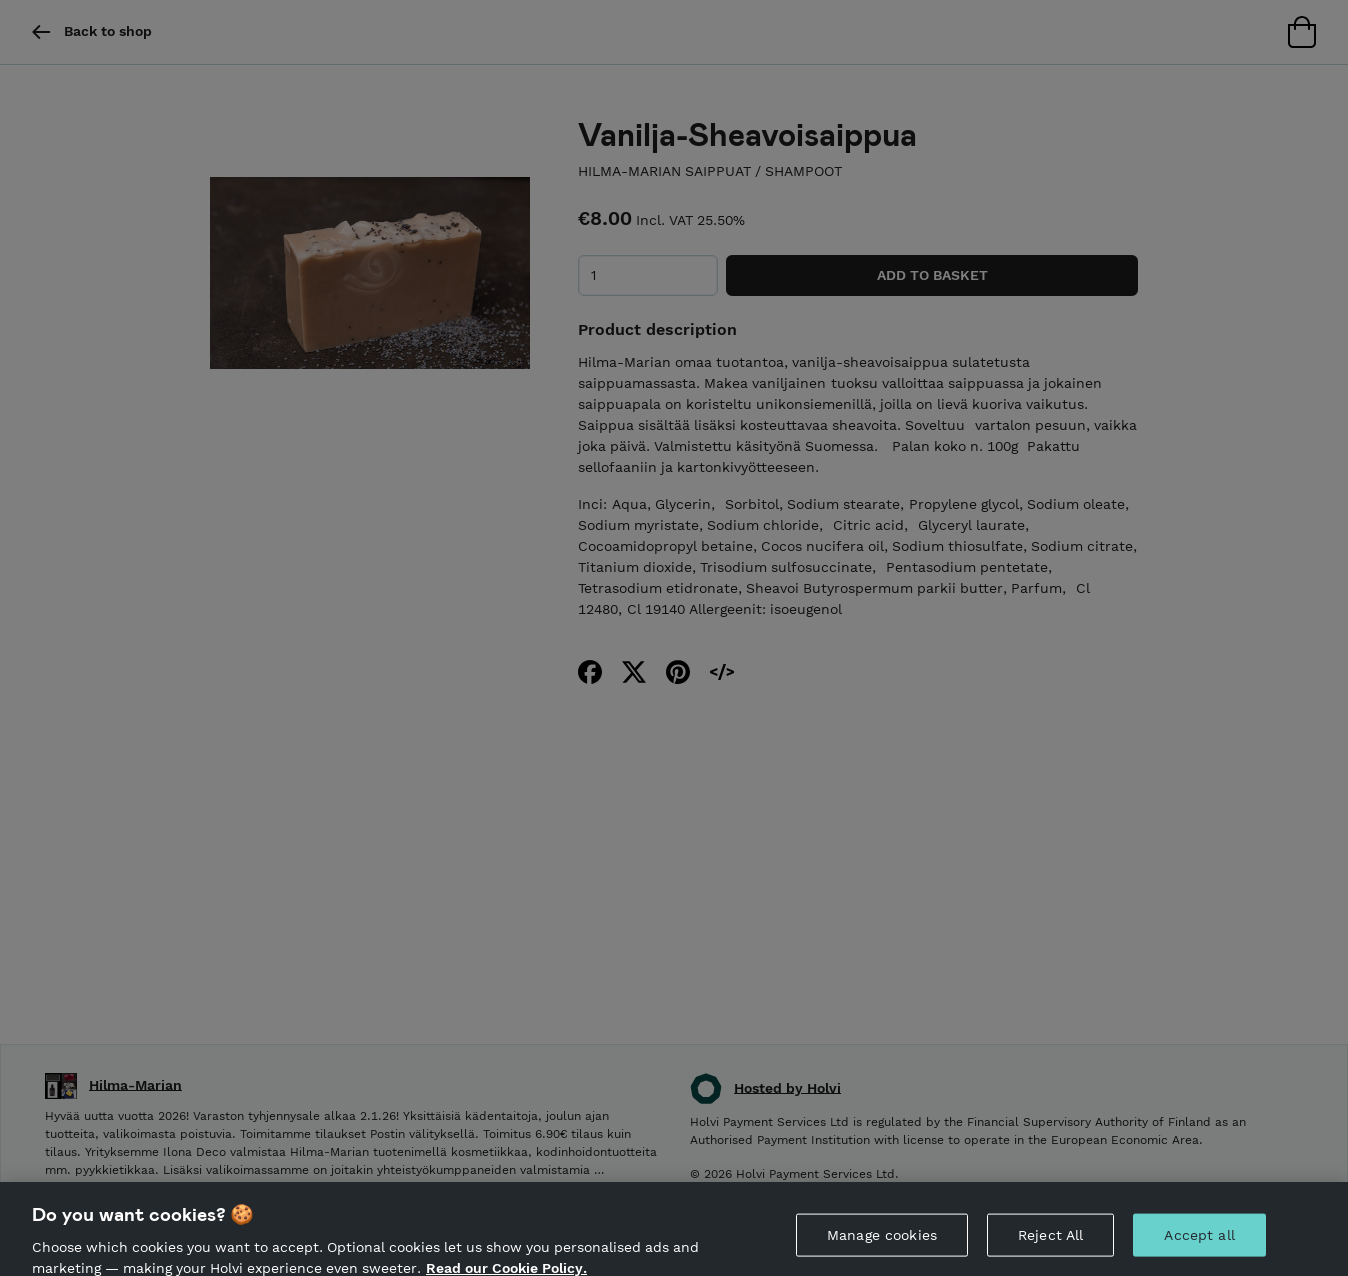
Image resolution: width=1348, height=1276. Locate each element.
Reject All (1050, 1243)
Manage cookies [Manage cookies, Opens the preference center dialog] (882, 1243)
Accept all (1199, 1243)
